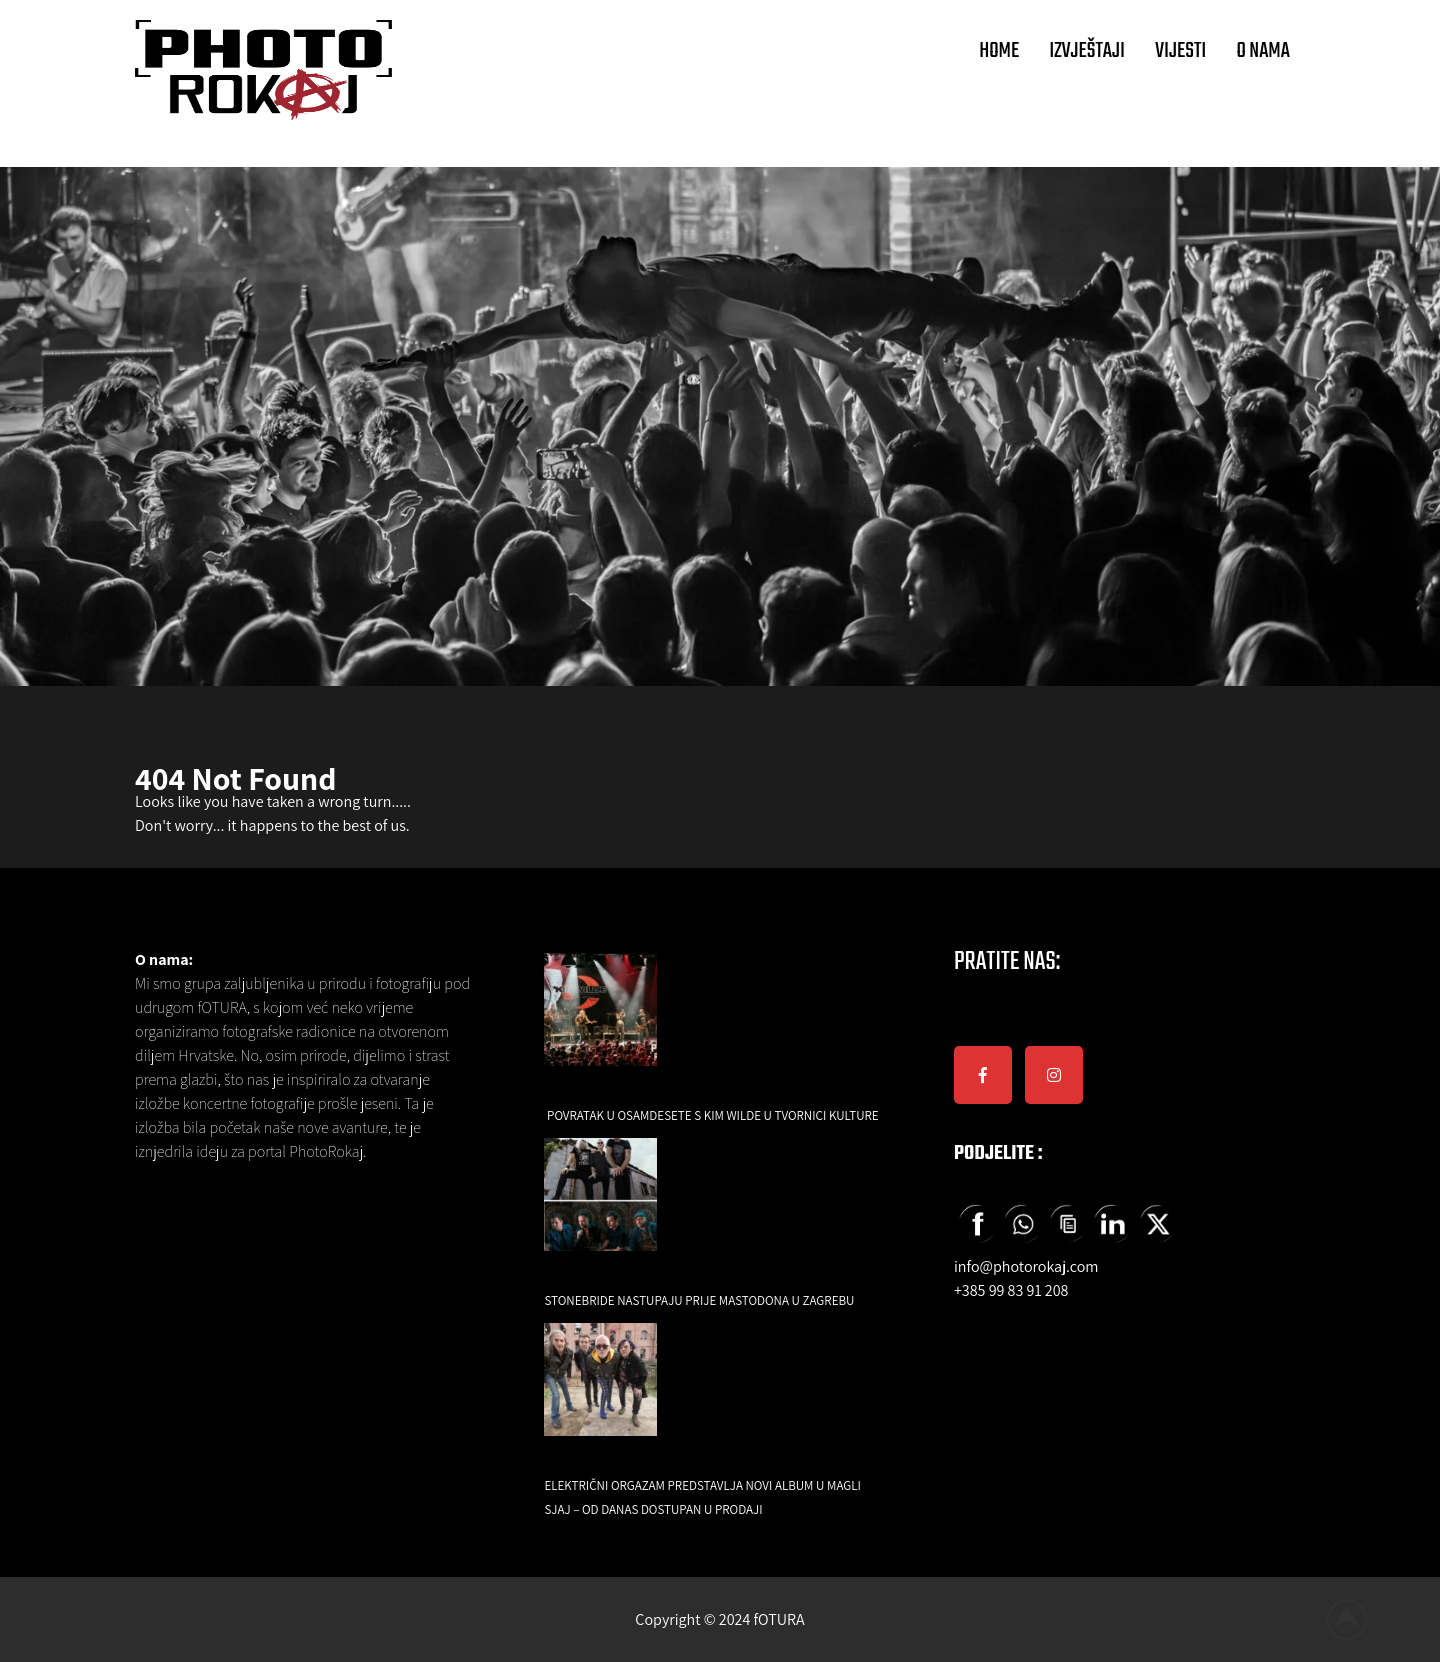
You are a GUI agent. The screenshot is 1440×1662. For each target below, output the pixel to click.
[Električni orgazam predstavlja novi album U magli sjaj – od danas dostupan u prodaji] (600, 1393)
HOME (999, 51)
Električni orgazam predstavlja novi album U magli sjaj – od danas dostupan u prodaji (702, 1497)
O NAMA (1263, 51)
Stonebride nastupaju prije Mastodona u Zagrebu (699, 1300)
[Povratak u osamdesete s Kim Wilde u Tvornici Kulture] (600, 1023)
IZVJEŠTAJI (1087, 51)
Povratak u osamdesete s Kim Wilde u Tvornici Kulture (712, 1115)
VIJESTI (1180, 51)
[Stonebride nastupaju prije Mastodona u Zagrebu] (600, 1208)
